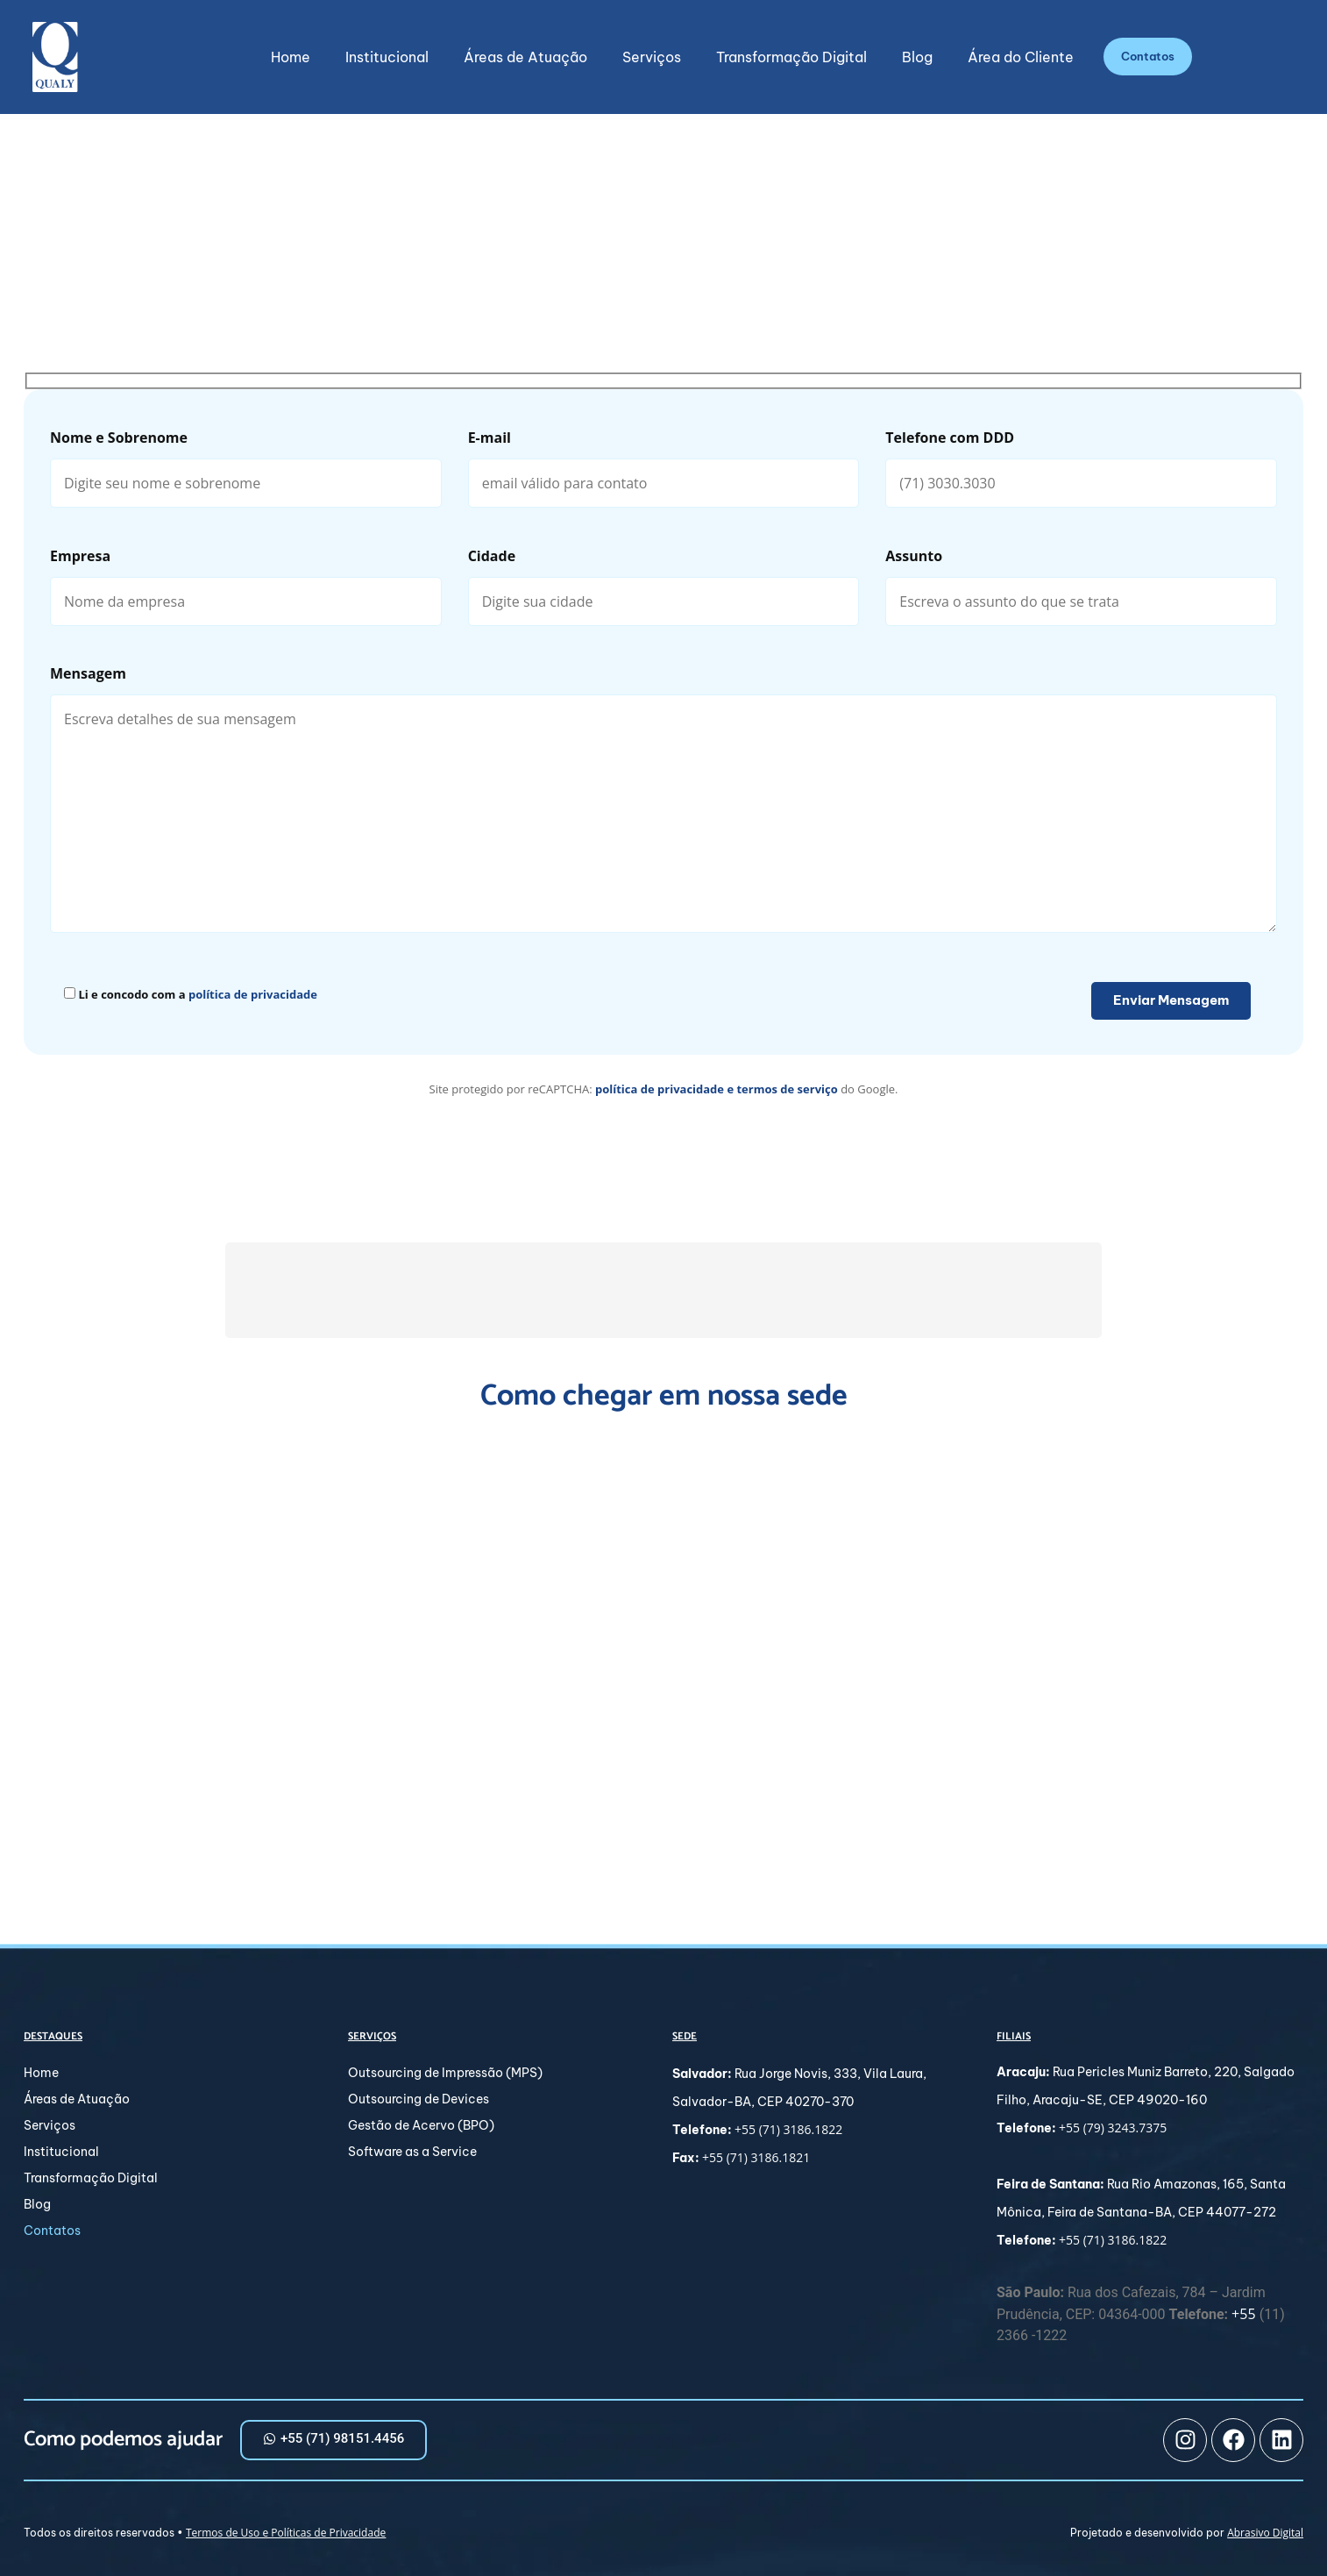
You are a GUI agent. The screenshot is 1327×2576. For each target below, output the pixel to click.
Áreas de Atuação (525, 57)
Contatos (52, 2230)
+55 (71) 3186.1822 (788, 2129)
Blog (917, 57)
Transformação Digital (791, 57)
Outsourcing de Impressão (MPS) (445, 2073)
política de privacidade (252, 994)
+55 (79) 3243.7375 (1113, 2127)
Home (290, 57)
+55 (1245, 2314)
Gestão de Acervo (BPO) (421, 2125)
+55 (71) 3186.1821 (756, 2157)
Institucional (387, 57)
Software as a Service (412, 2152)
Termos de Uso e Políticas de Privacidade (286, 2532)
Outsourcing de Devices (418, 2099)
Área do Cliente (1021, 57)
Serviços (651, 57)
